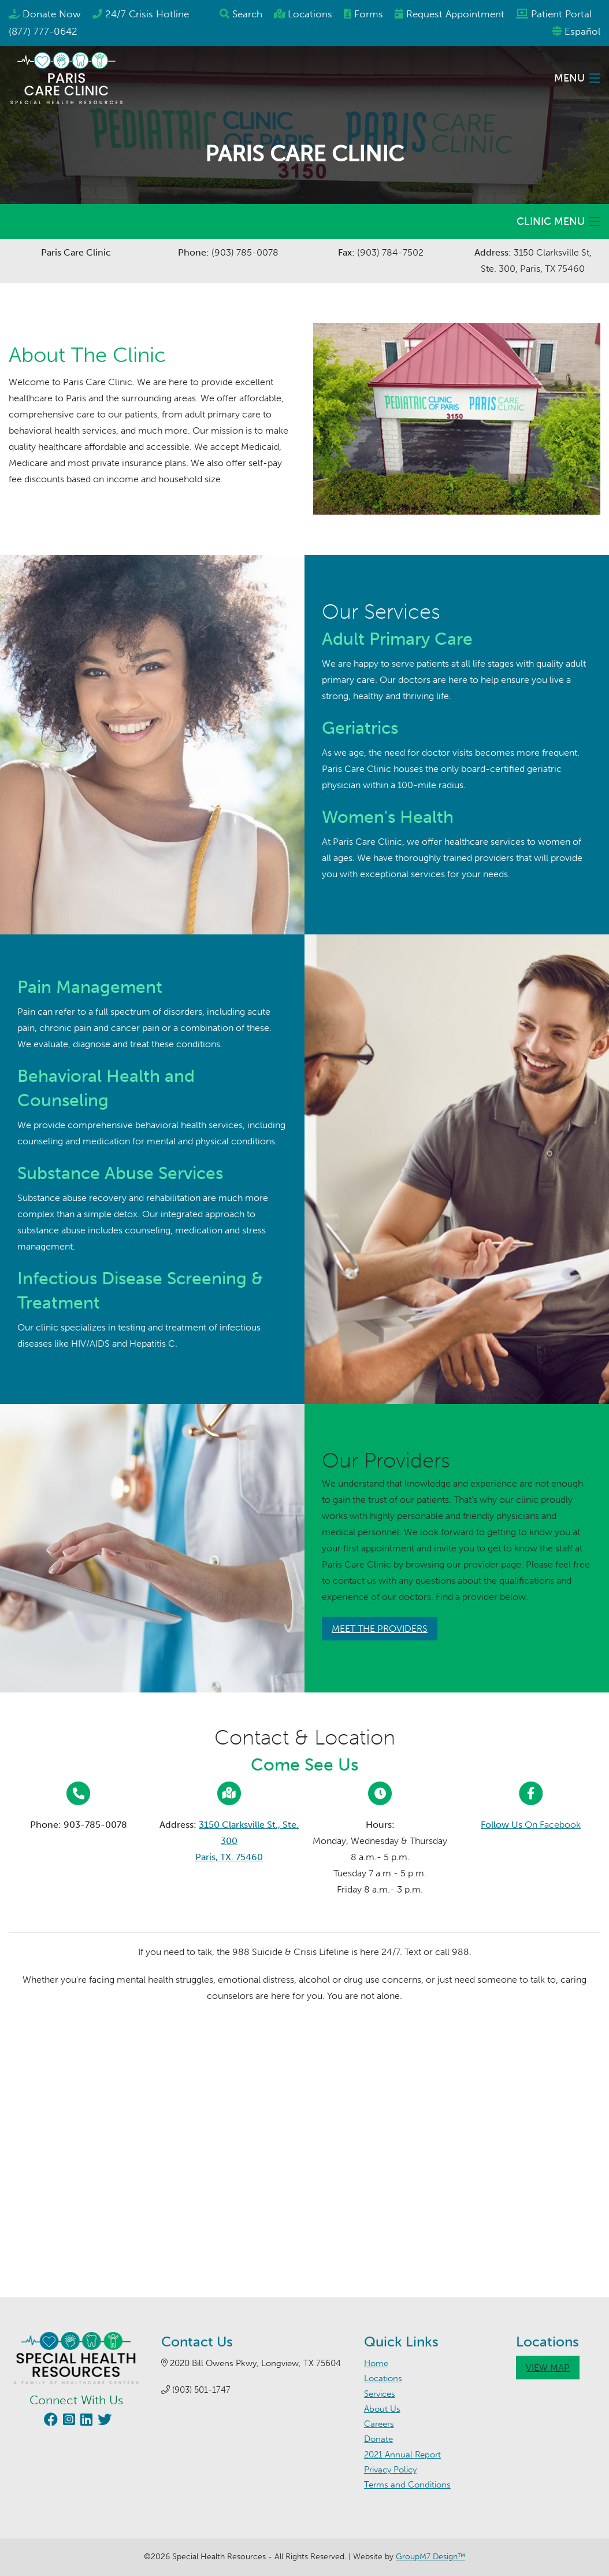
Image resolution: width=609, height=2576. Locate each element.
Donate (378, 2439)
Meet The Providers (380, 1628)
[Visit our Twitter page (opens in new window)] (103, 2421)
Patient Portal (561, 14)
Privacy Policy (390, 2469)
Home (376, 2363)
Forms (368, 14)
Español (582, 31)
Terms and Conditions (407, 2484)
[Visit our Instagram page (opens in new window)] (67, 2421)
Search (247, 14)
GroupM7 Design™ (430, 2557)
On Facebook (531, 1824)
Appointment (455, 14)
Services (379, 2394)
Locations (310, 14)
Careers (379, 2424)
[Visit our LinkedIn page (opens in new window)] (84, 2421)
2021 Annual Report (402, 2454)
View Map (548, 2367)
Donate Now (52, 14)
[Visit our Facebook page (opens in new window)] (49, 2421)
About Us (382, 2409)
